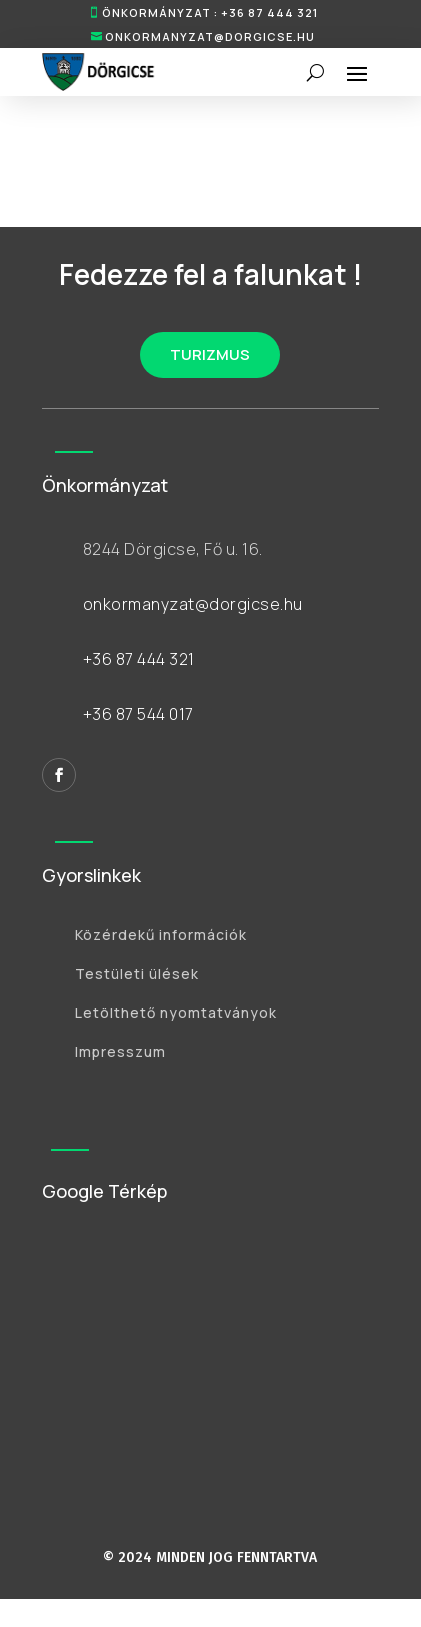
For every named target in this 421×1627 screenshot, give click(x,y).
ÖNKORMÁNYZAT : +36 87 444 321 (210, 12)
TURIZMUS (210, 354)
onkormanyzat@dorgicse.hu (210, 36)
